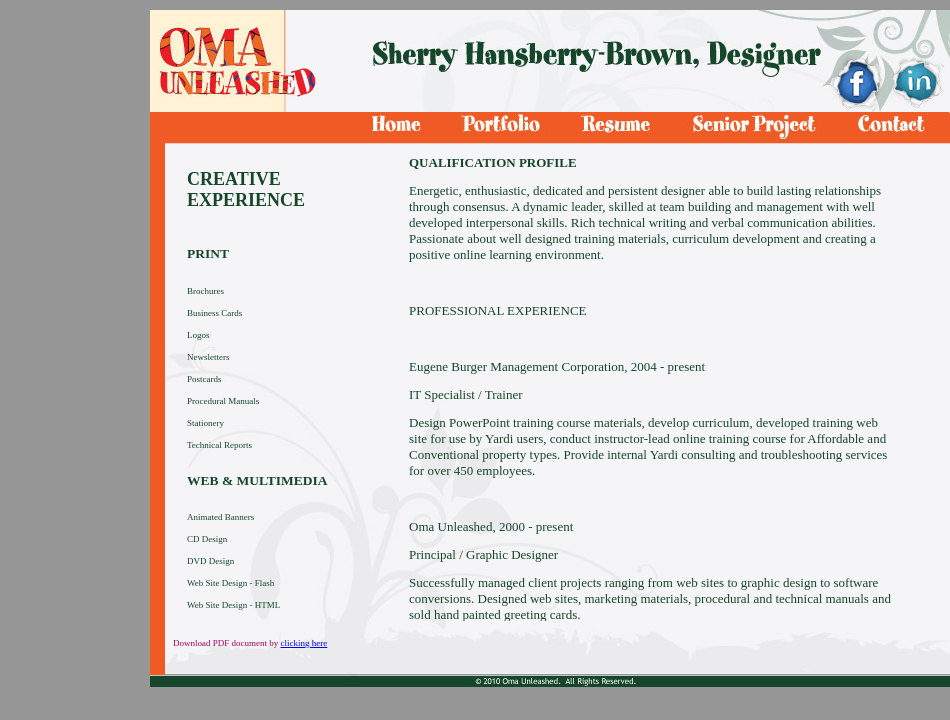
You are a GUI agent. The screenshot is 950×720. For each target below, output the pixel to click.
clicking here (304, 643)
